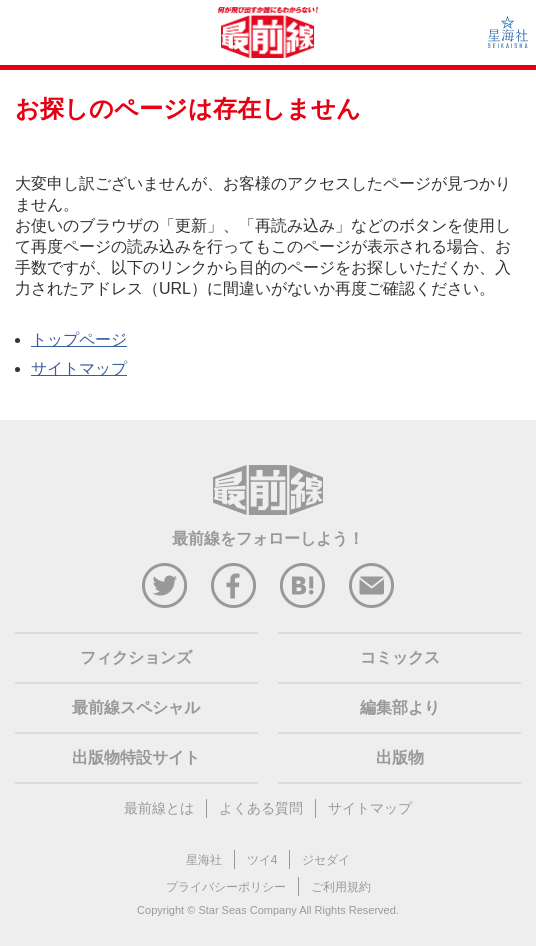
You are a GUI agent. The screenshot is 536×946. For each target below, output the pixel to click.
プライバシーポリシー (226, 887)
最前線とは (159, 808)
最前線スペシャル (136, 707)
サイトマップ (79, 368)
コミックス (400, 657)
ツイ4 (262, 860)
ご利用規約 (341, 887)
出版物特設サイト (136, 757)
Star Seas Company (247, 910)
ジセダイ (326, 860)
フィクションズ (136, 657)
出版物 (400, 757)
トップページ (79, 339)
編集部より (400, 707)
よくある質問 (261, 808)
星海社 (204, 860)
